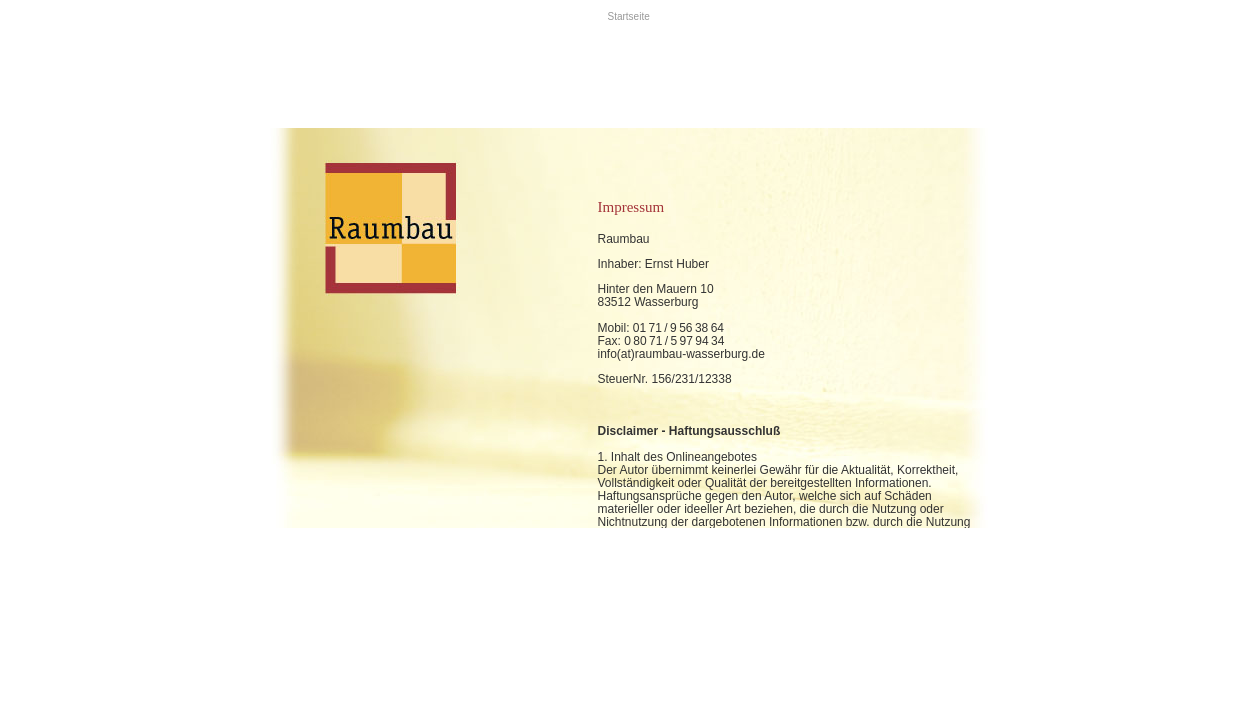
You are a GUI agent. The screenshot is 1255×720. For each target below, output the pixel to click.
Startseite (629, 16)
